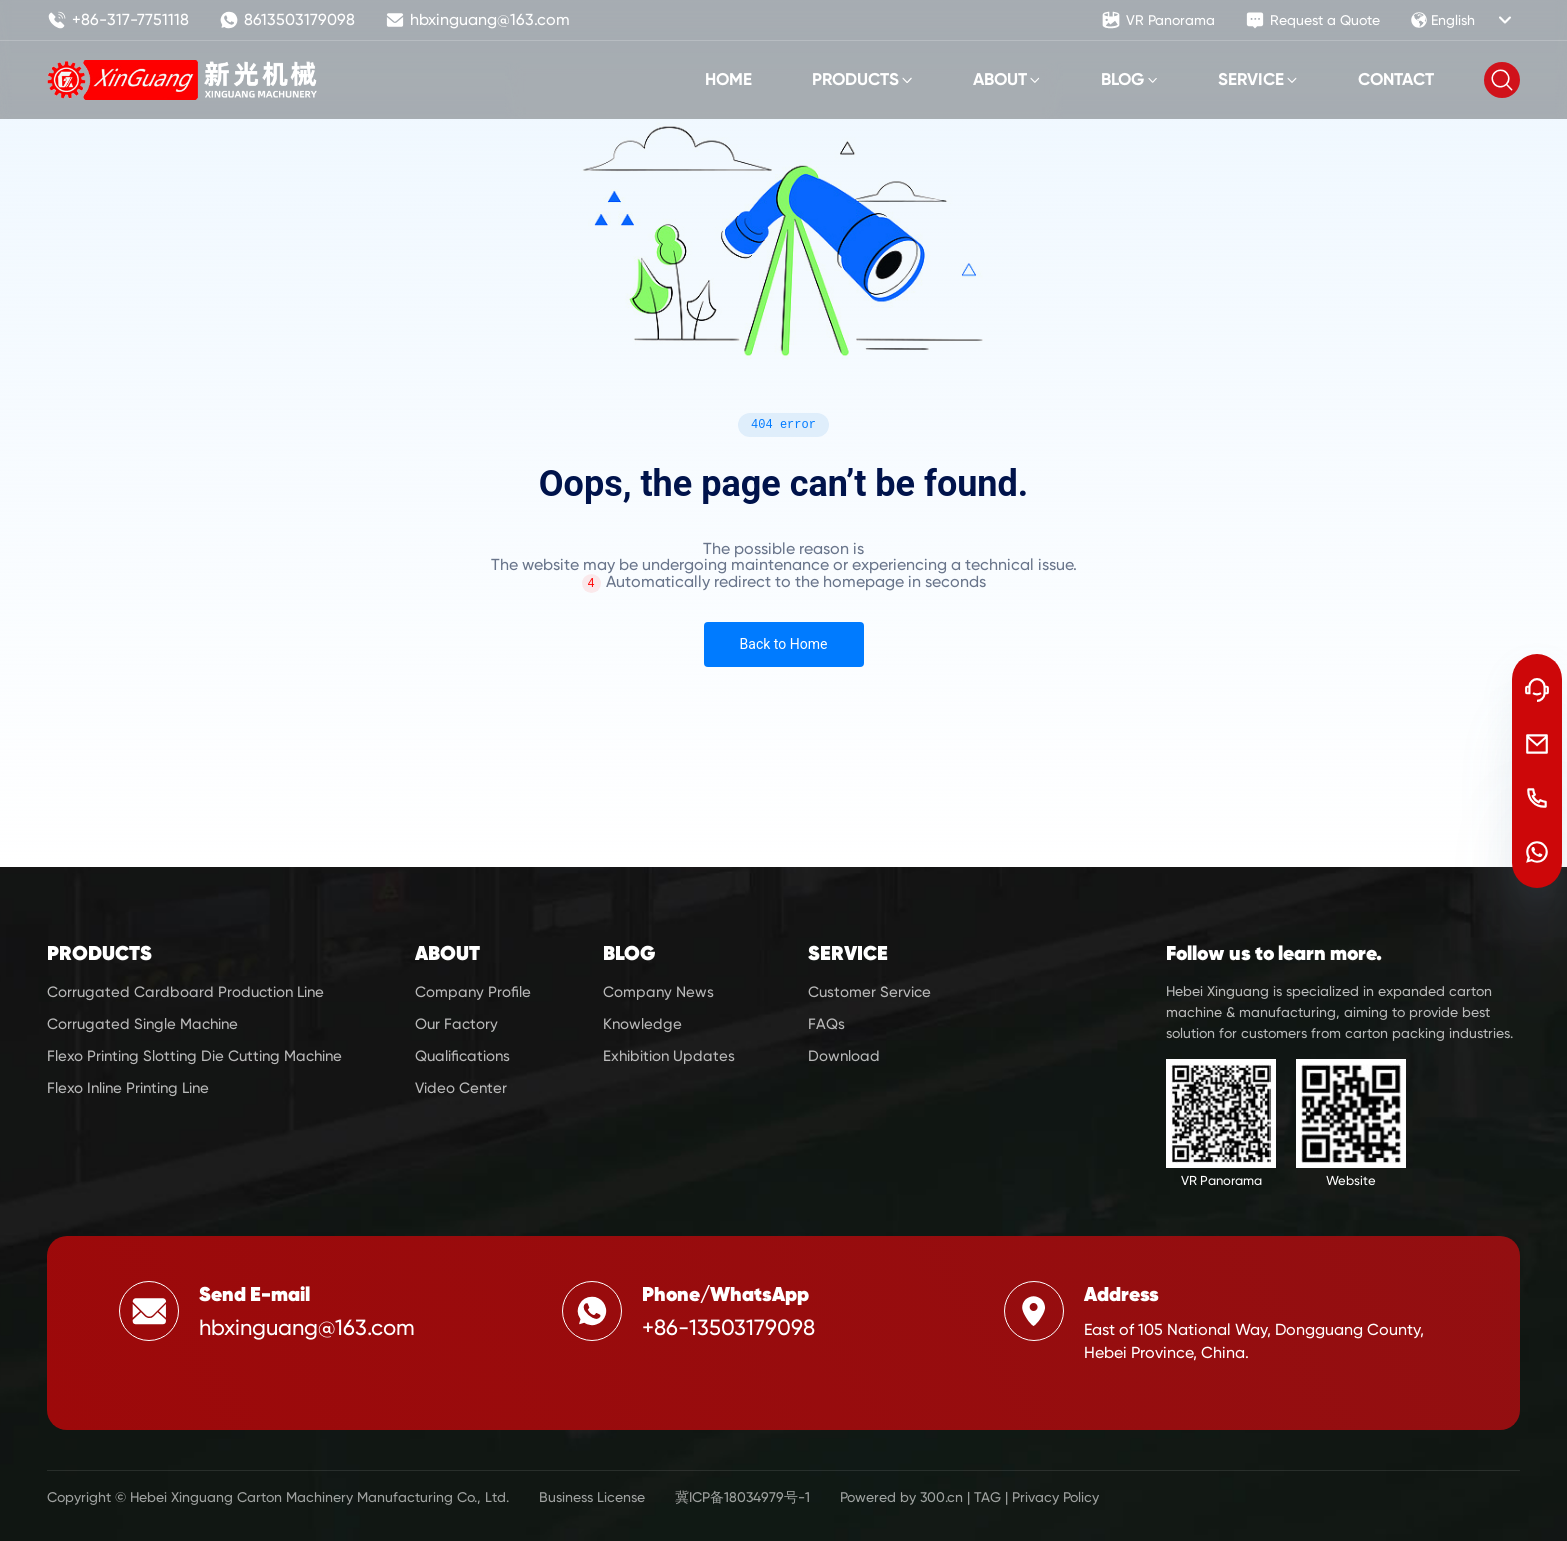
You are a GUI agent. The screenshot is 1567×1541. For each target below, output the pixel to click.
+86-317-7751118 (118, 20)
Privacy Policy (1055, 1497)
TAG (987, 1497)
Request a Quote (1312, 20)
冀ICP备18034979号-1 (742, 1497)
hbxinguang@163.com (477, 20)
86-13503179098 (734, 1327)
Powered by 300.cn (901, 1497)
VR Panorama (1158, 20)
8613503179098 (287, 20)
